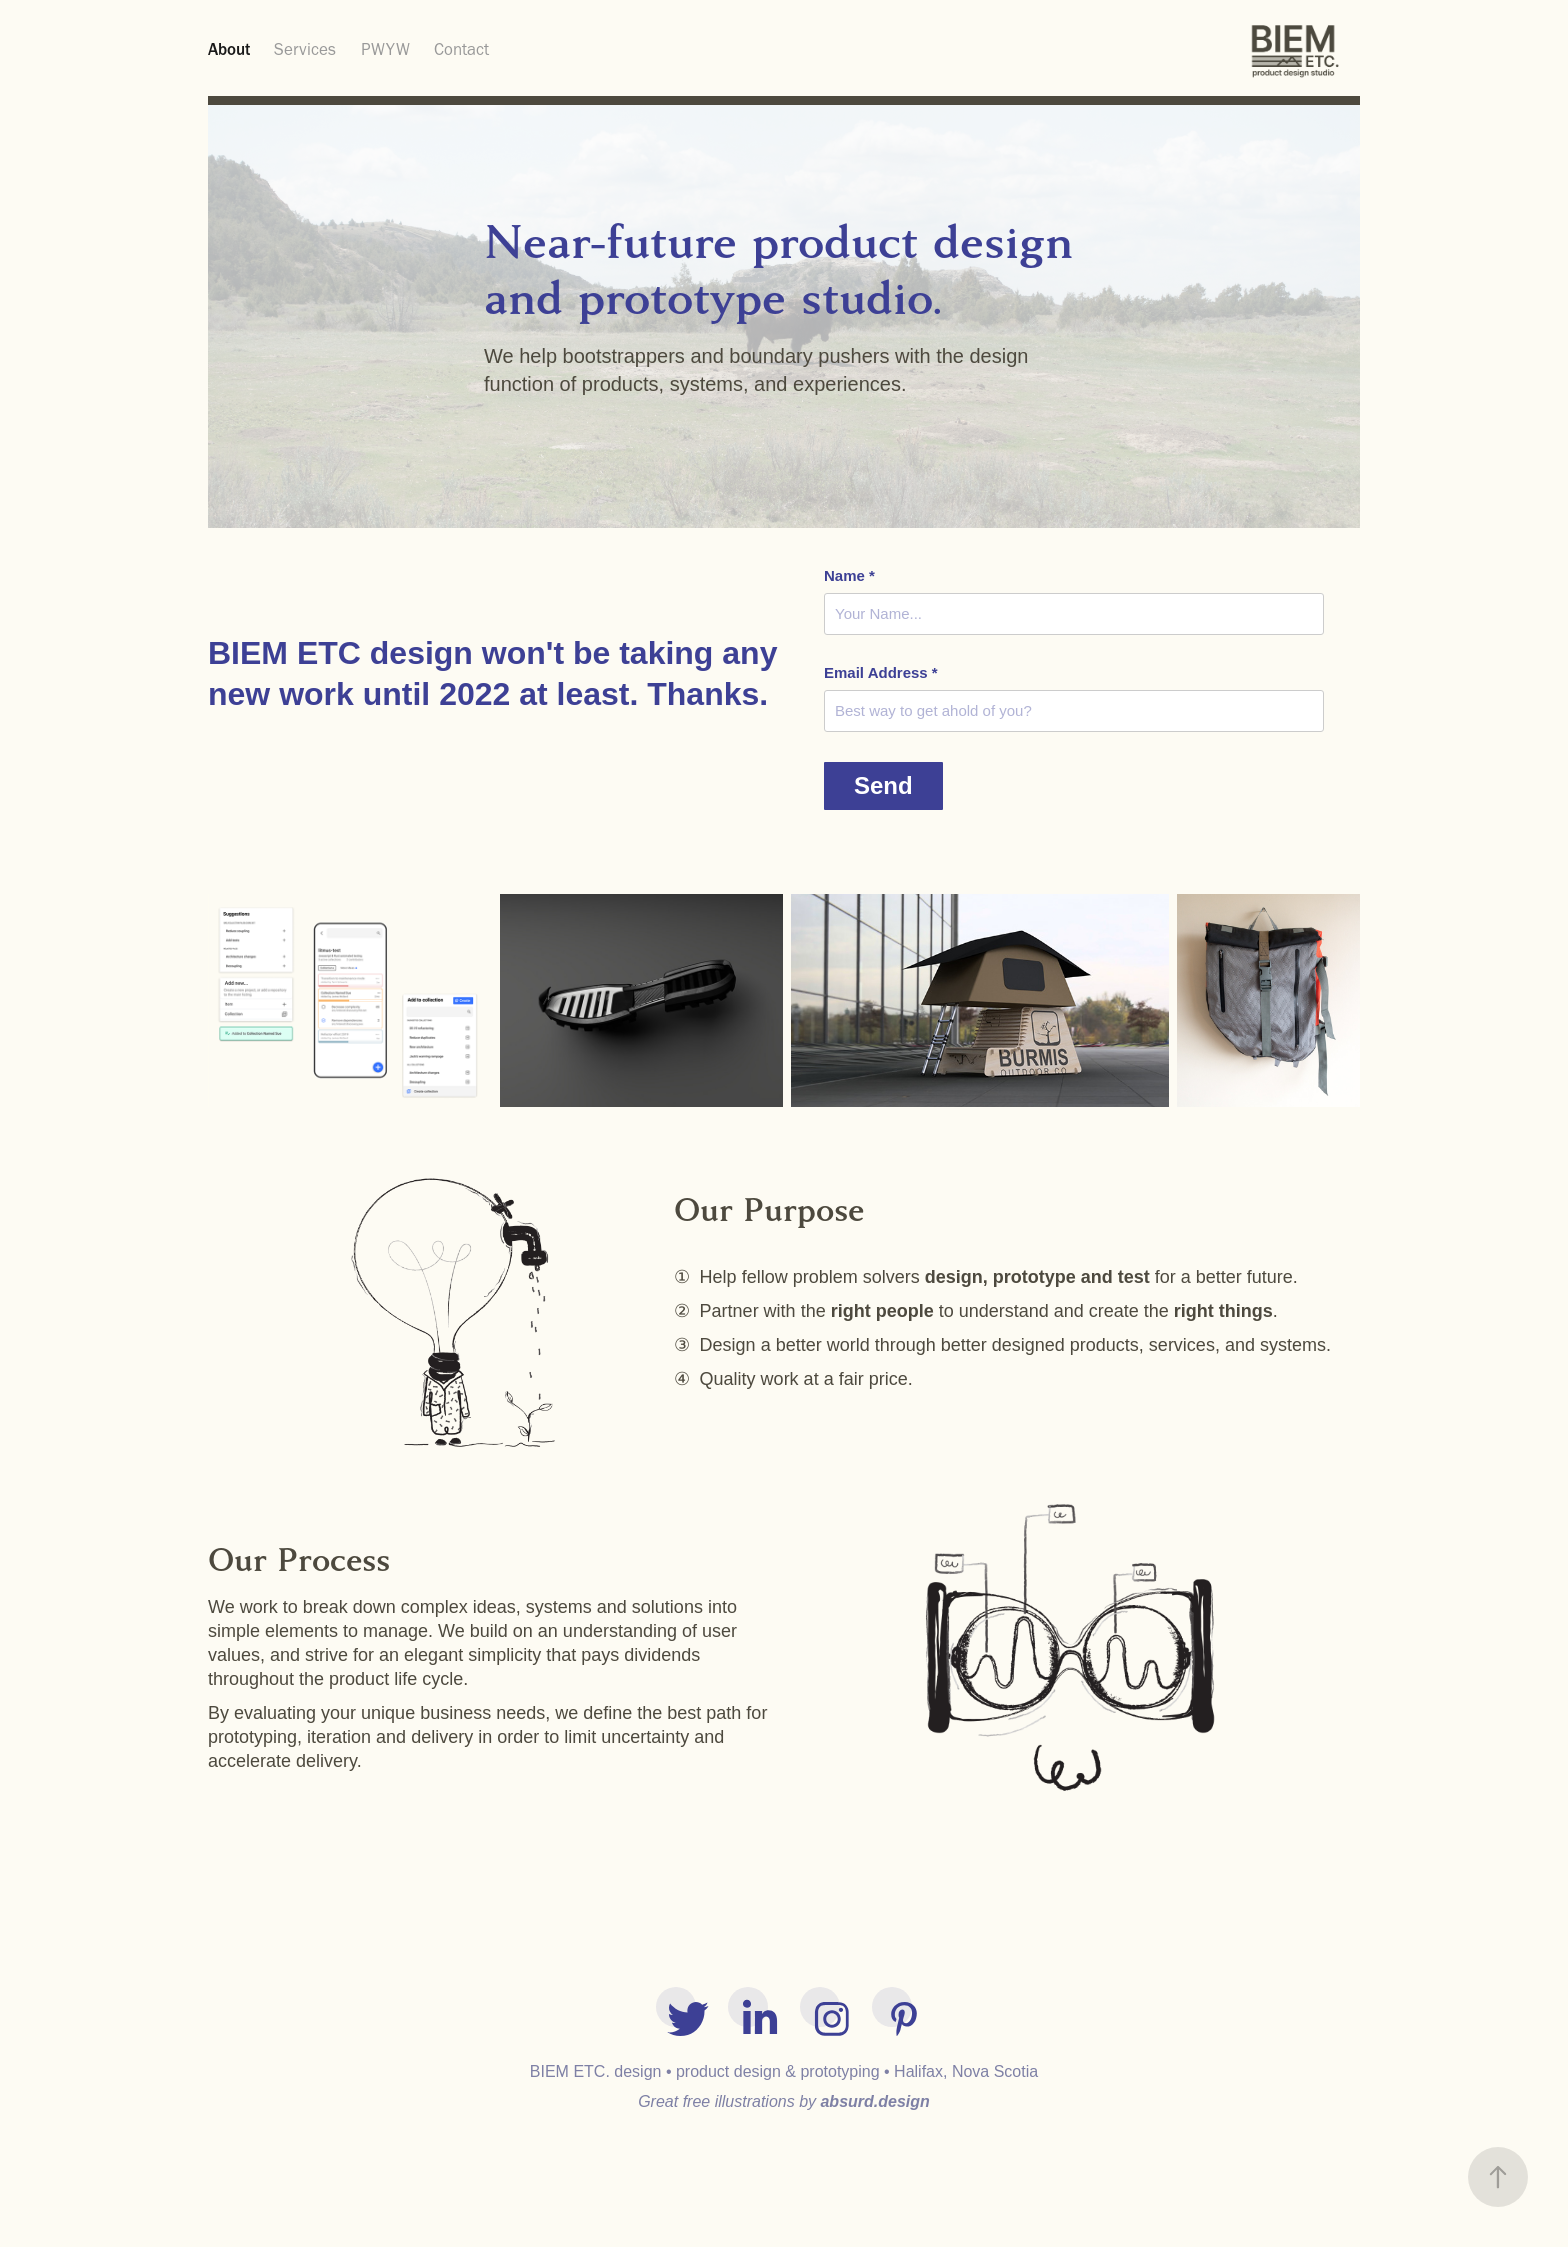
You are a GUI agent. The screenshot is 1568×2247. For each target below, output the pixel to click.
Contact (461, 49)
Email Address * (881, 672)
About (229, 49)
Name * (849, 575)
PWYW (385, 49)
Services (305, 49)
